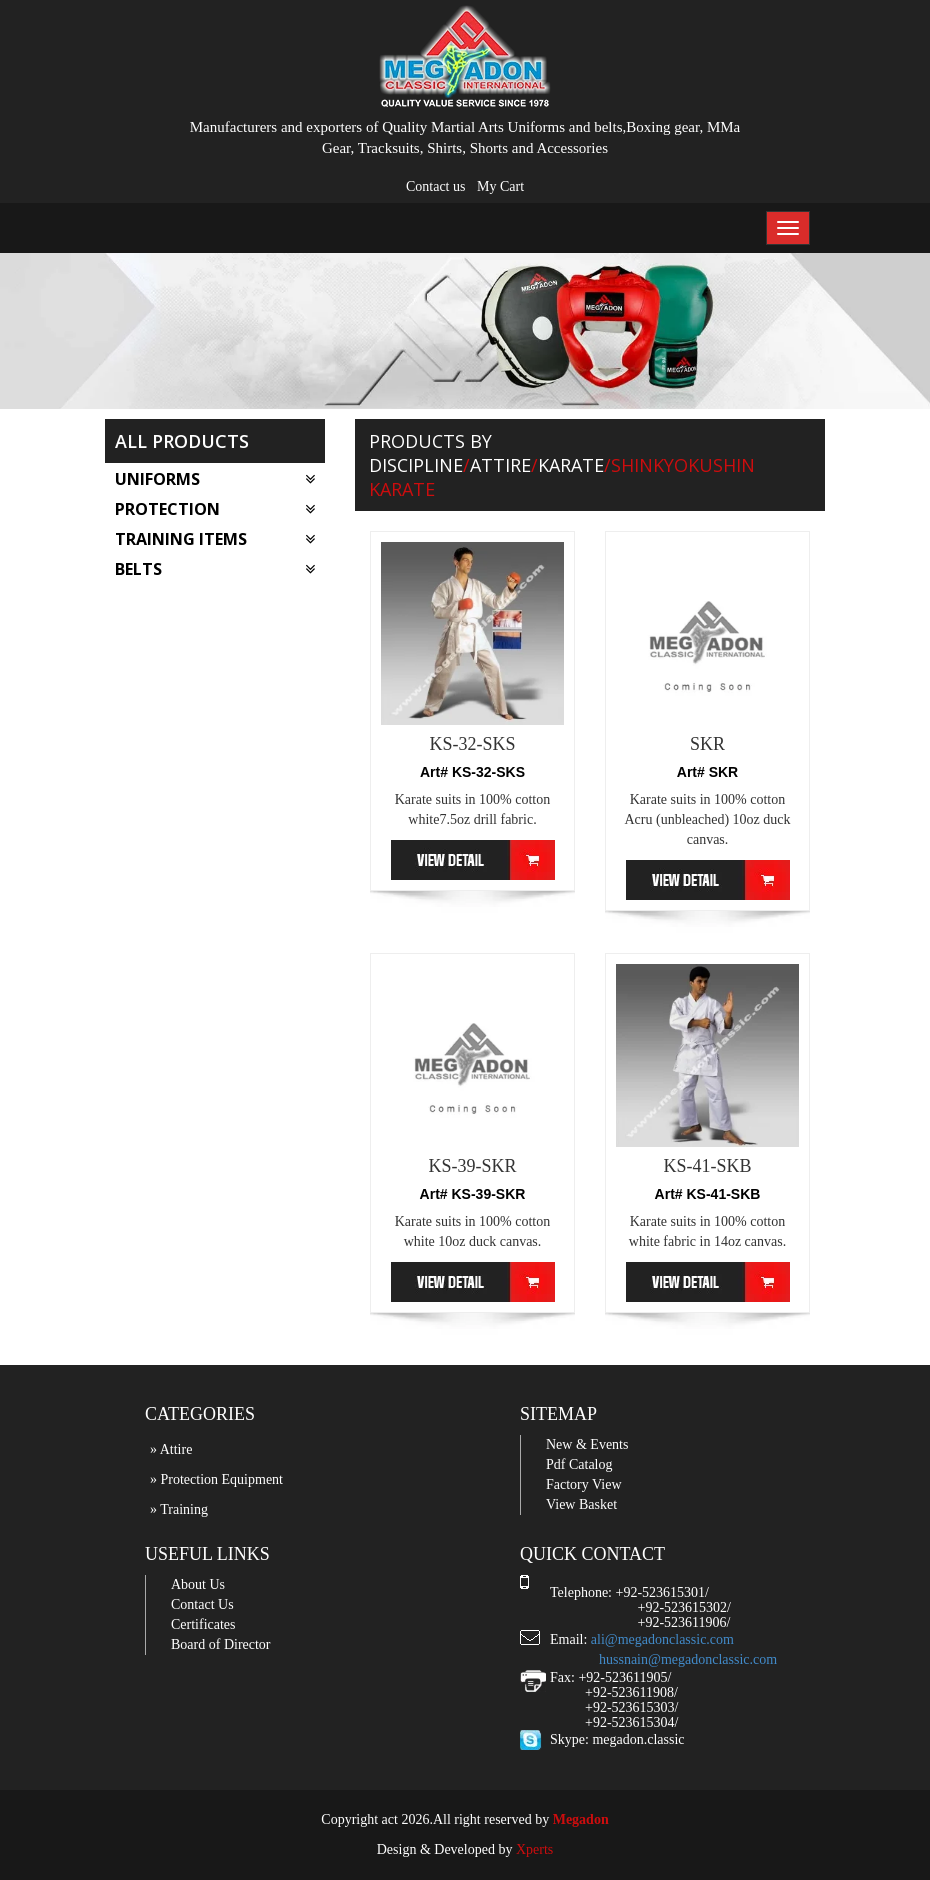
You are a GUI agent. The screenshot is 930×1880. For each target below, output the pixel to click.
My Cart (500, 186)
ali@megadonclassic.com (662, 1639)
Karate (571, 465)
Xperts (534, 1849)
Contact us (436, 186)
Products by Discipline (430, 453)
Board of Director (221, 1644)
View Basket (581, 1504)
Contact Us (202, 1604)
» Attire (171, 1449)
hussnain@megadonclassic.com (688, 1659)
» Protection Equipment (216, 1479)
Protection (215, 509)
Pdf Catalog (579, 1464)
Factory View (584, 1484)
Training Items (215, 539)
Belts (215, 569)
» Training (179, 1509)
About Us (198, 1584)
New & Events (587, 1444)
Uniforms (215, 479)
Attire (500, 465)
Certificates (203, 1624)
